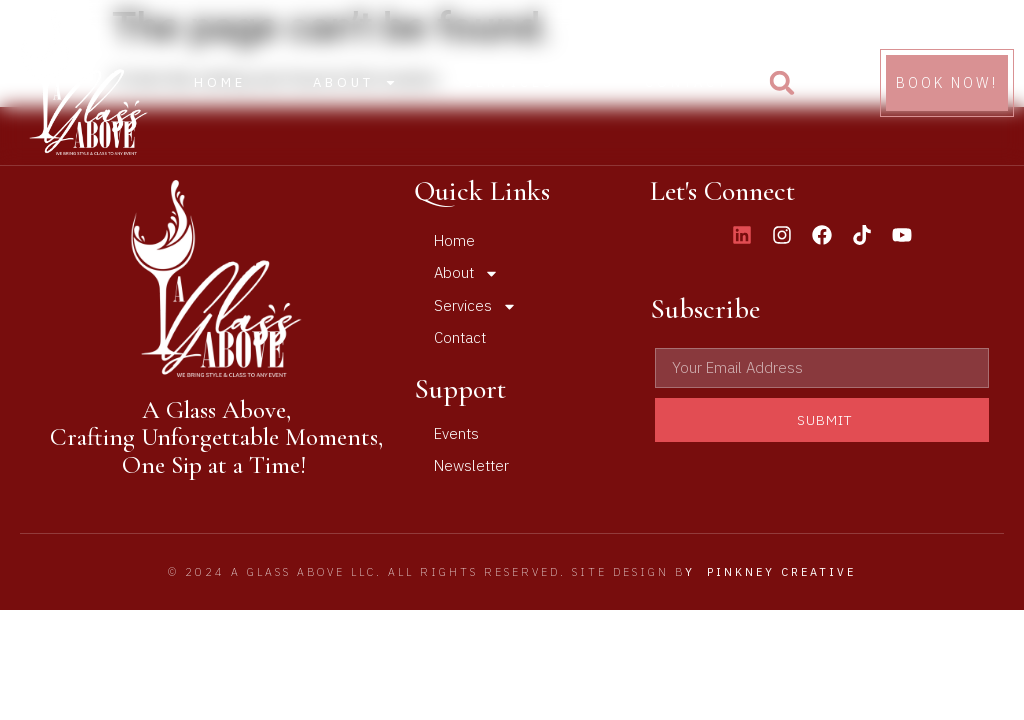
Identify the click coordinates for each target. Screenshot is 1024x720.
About (355, 82)
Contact (687, 82)
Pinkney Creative (781, 572)
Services (521, 82)
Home (220, 82)
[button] (782, 83)
